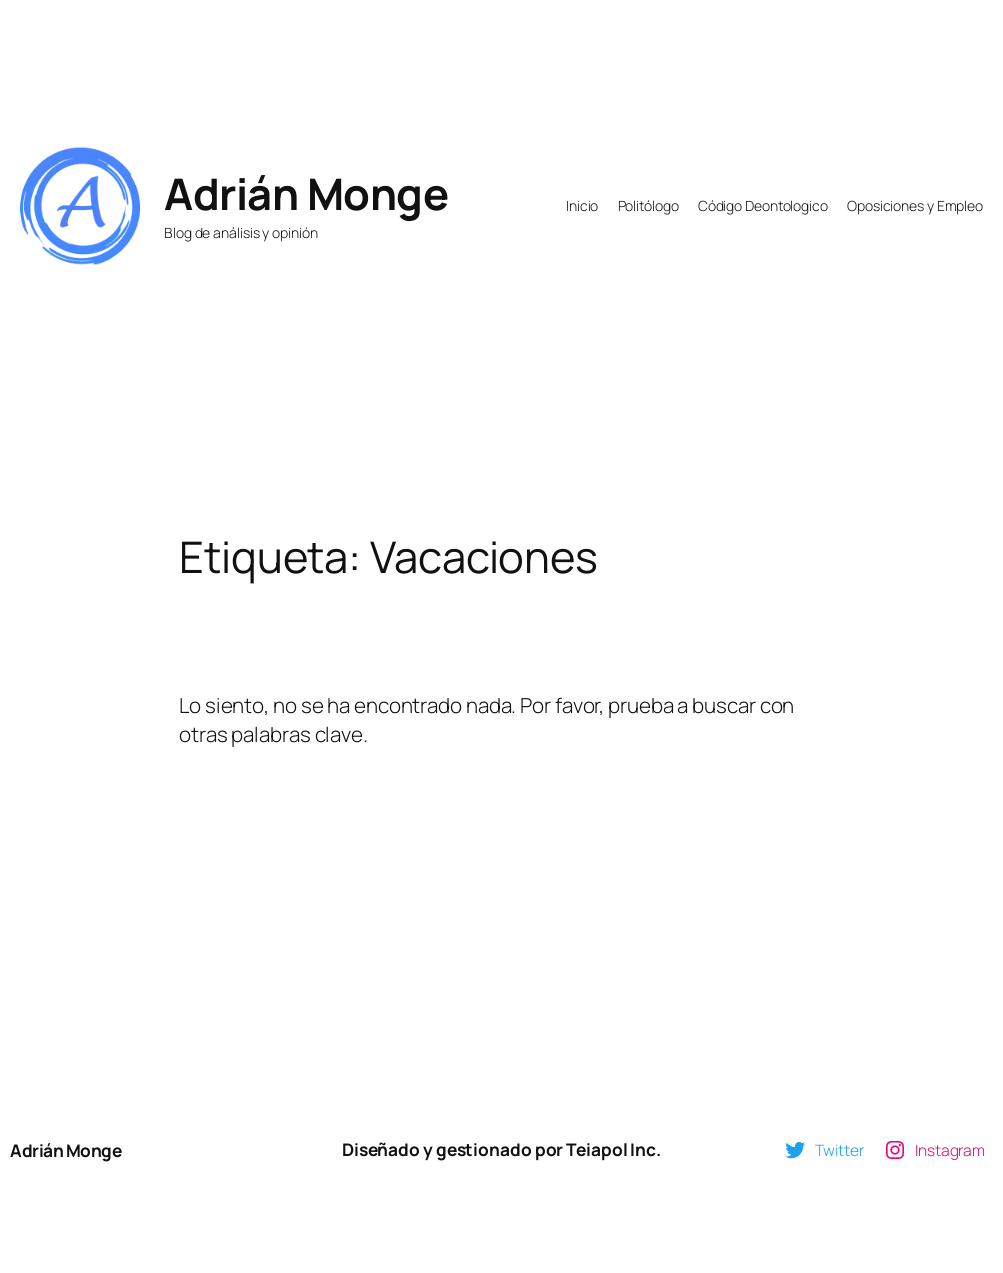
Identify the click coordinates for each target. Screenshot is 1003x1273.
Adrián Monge (306, 193)
